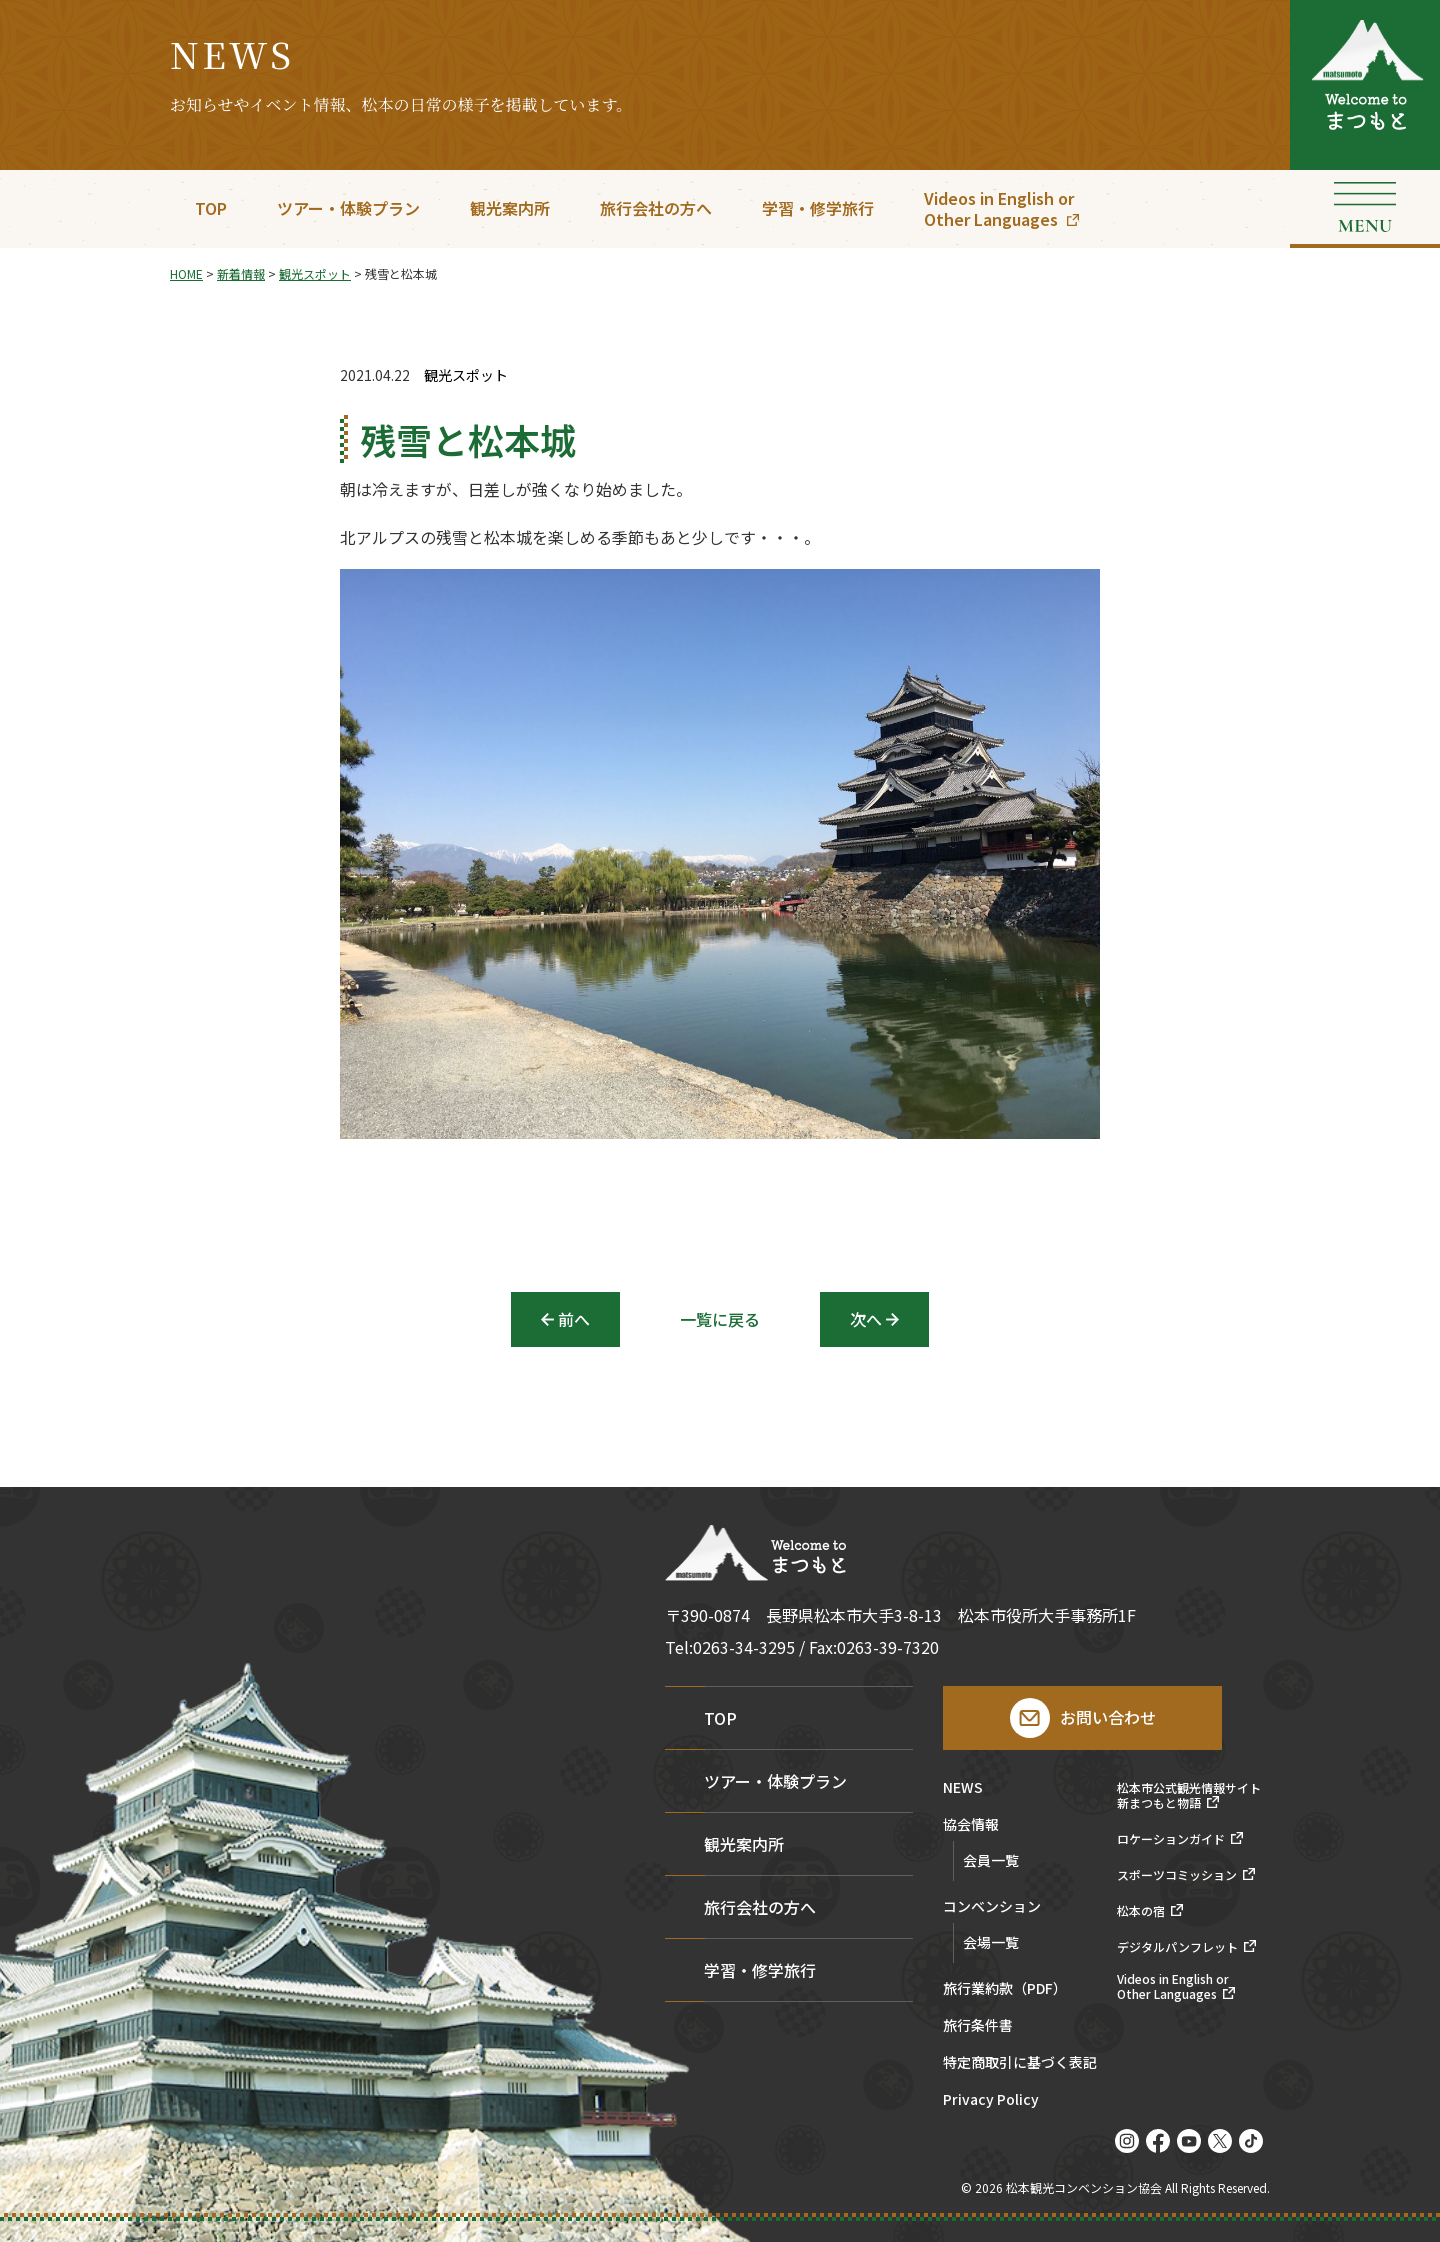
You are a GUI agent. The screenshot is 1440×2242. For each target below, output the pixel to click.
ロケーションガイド (1171, 1839)
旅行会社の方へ (656, 208)
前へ (574, 1319)
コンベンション (992, 1907)
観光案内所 (510, 208)
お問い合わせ (1108, 1717)
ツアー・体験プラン (348, 208)
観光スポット (466, 375)
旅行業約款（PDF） (1005, 1989)
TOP (211, 208)
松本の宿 (1141, 1911)
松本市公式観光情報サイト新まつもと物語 (1189, 1795)
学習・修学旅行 (818, 208)
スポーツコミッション (1177, 1875)
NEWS (963, 1788)
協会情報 (971, 1825)
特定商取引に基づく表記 (1020, 2063)
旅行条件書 (978, 2026)
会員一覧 (991, 1860)
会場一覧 (991, 1942)
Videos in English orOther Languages (999, 208)
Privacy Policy (991, 2100)
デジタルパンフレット (1177, 1947)
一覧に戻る (720, 1319)
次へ (866, 1319)
